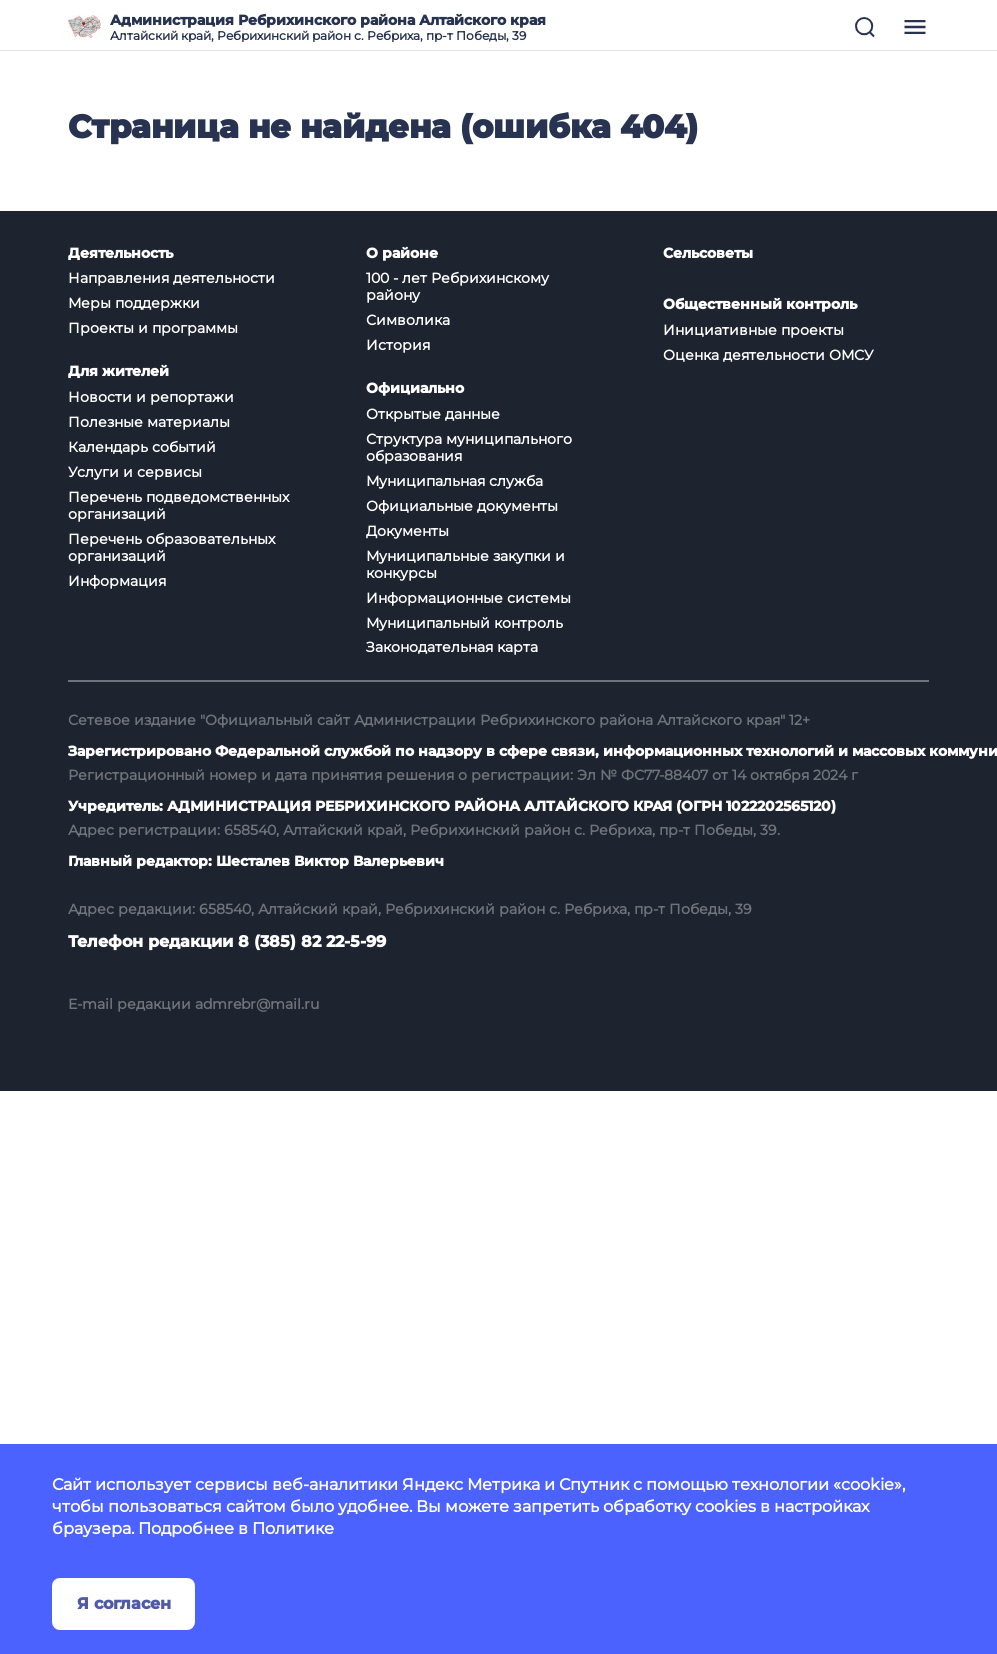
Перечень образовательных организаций (171, 547)
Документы (407, 531)
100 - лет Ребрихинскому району (457, 286)
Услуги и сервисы (135, 472)
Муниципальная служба (454, 481)
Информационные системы (468, 598)
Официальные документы (462, 506)
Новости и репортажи (151, 397)
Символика (408, 320)
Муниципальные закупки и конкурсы (465, 564)
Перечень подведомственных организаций (178, 505)
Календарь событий (142, 447)
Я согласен (124, 1603)
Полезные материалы (149, 422)
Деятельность (120, 253)
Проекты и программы (153, 328)
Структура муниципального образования (469, 447)
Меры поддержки (134, 303)
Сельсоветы (708, 253)
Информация (117, 581)
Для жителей (118, 371)
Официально (415, 388)
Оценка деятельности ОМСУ (768, 355)
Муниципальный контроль (464, 623)
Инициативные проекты (753, 330)
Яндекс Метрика (471, 1484)
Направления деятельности (171, 278)
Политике (293, 1528)
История (398, 345)
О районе (402, 253)
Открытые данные (433, 414)
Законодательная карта (452, 647)
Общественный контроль (760, 304)
